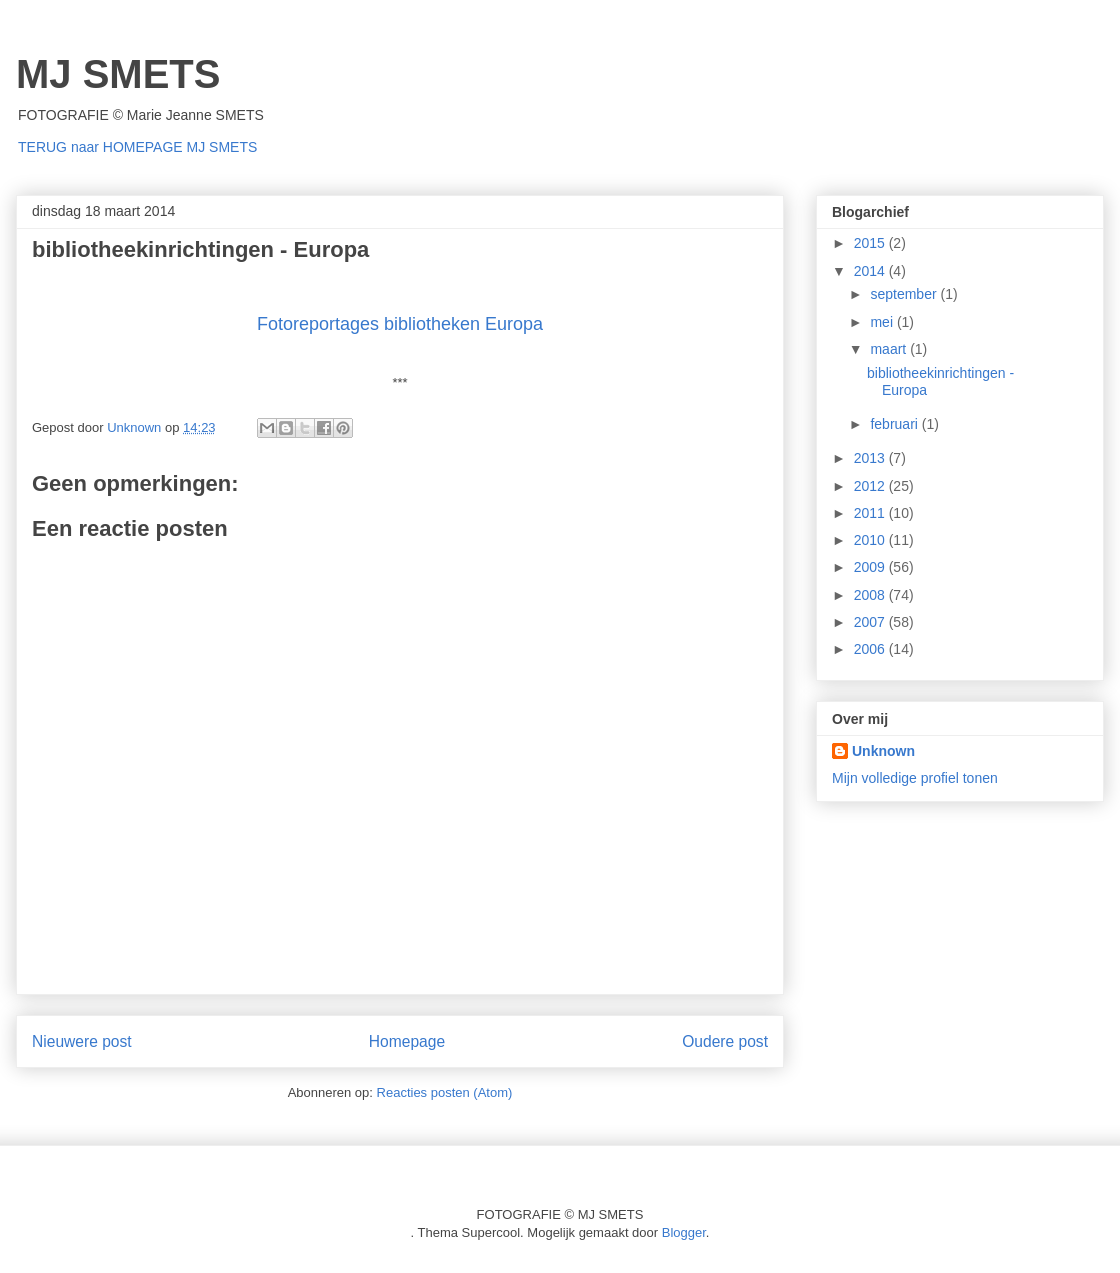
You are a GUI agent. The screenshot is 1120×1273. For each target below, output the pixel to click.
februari (895, 424)
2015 (871, 243)
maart (890, 349)
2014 (871, 271)
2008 (871, 595)
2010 (871, 540)
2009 (871, 567)
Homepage (407, 1041)
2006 (871, 649)
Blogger (684, 1232)
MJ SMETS (118, 74)
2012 (871, 486)
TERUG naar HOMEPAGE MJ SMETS (137, 147)
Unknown (883, 751)
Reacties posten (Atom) (445, 1092)
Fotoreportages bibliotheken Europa (400, 324)
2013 (871, 458)
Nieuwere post (82, 1041)
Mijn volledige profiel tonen (915, 778)
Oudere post (725, 1041)
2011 (871, 513)
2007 (871, 622)
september (905, 294)
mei (883, 322)
